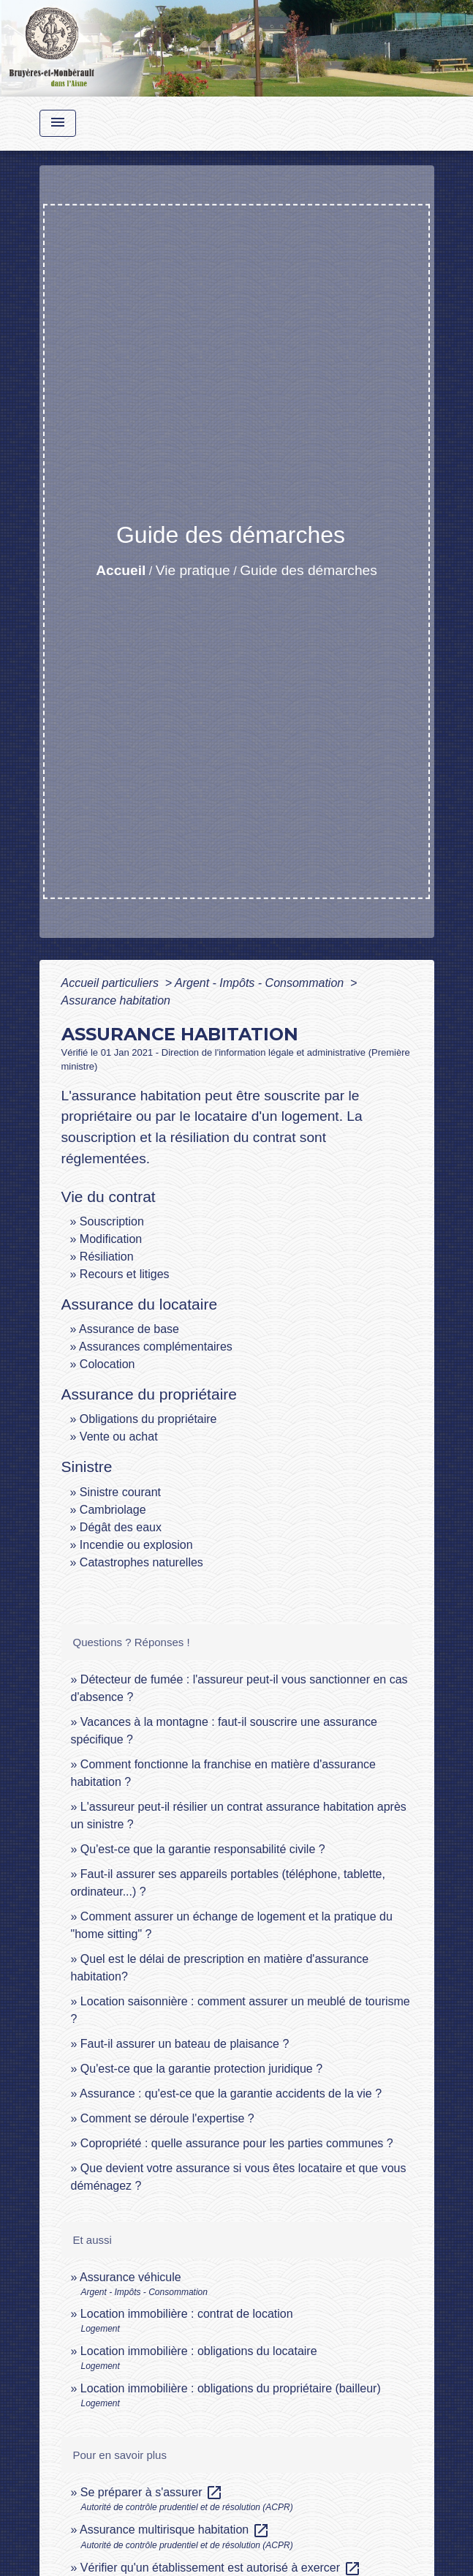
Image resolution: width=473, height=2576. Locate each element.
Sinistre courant (120, 1492)
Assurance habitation (115, 1000)
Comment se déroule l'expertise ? (167, 2118)
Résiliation (107, 1256)
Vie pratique (193, 570)
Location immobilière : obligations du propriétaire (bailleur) (230, 2388)
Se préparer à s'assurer (151, 2492)
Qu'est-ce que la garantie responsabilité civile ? (202, 1849)
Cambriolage (113, 1509)
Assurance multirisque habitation (175, 2529)
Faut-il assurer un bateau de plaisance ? (185, 2044)
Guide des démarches (308, 570)
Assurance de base (129, 1329)
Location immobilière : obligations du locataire (198, 2351)
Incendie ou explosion (136, 1545)
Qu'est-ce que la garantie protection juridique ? (201, 2068)
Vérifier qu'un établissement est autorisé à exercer (220, 2567)
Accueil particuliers (111, 983)
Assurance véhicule (130, 2277)
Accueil (120, 570)
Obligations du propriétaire (148, 1419)
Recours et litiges (125, 1274)
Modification (111, 1239)
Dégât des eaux (121, 1527)
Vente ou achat (119, 1436)
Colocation (107, 1364)
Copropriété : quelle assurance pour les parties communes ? (236, 2143)
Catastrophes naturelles (141, 1562)
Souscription (112, 1221)
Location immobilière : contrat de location (186, 2313)
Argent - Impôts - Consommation (261, 983)
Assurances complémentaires (155, 1346)
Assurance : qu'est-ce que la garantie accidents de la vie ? (231, 2093)
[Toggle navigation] (57, 123)
